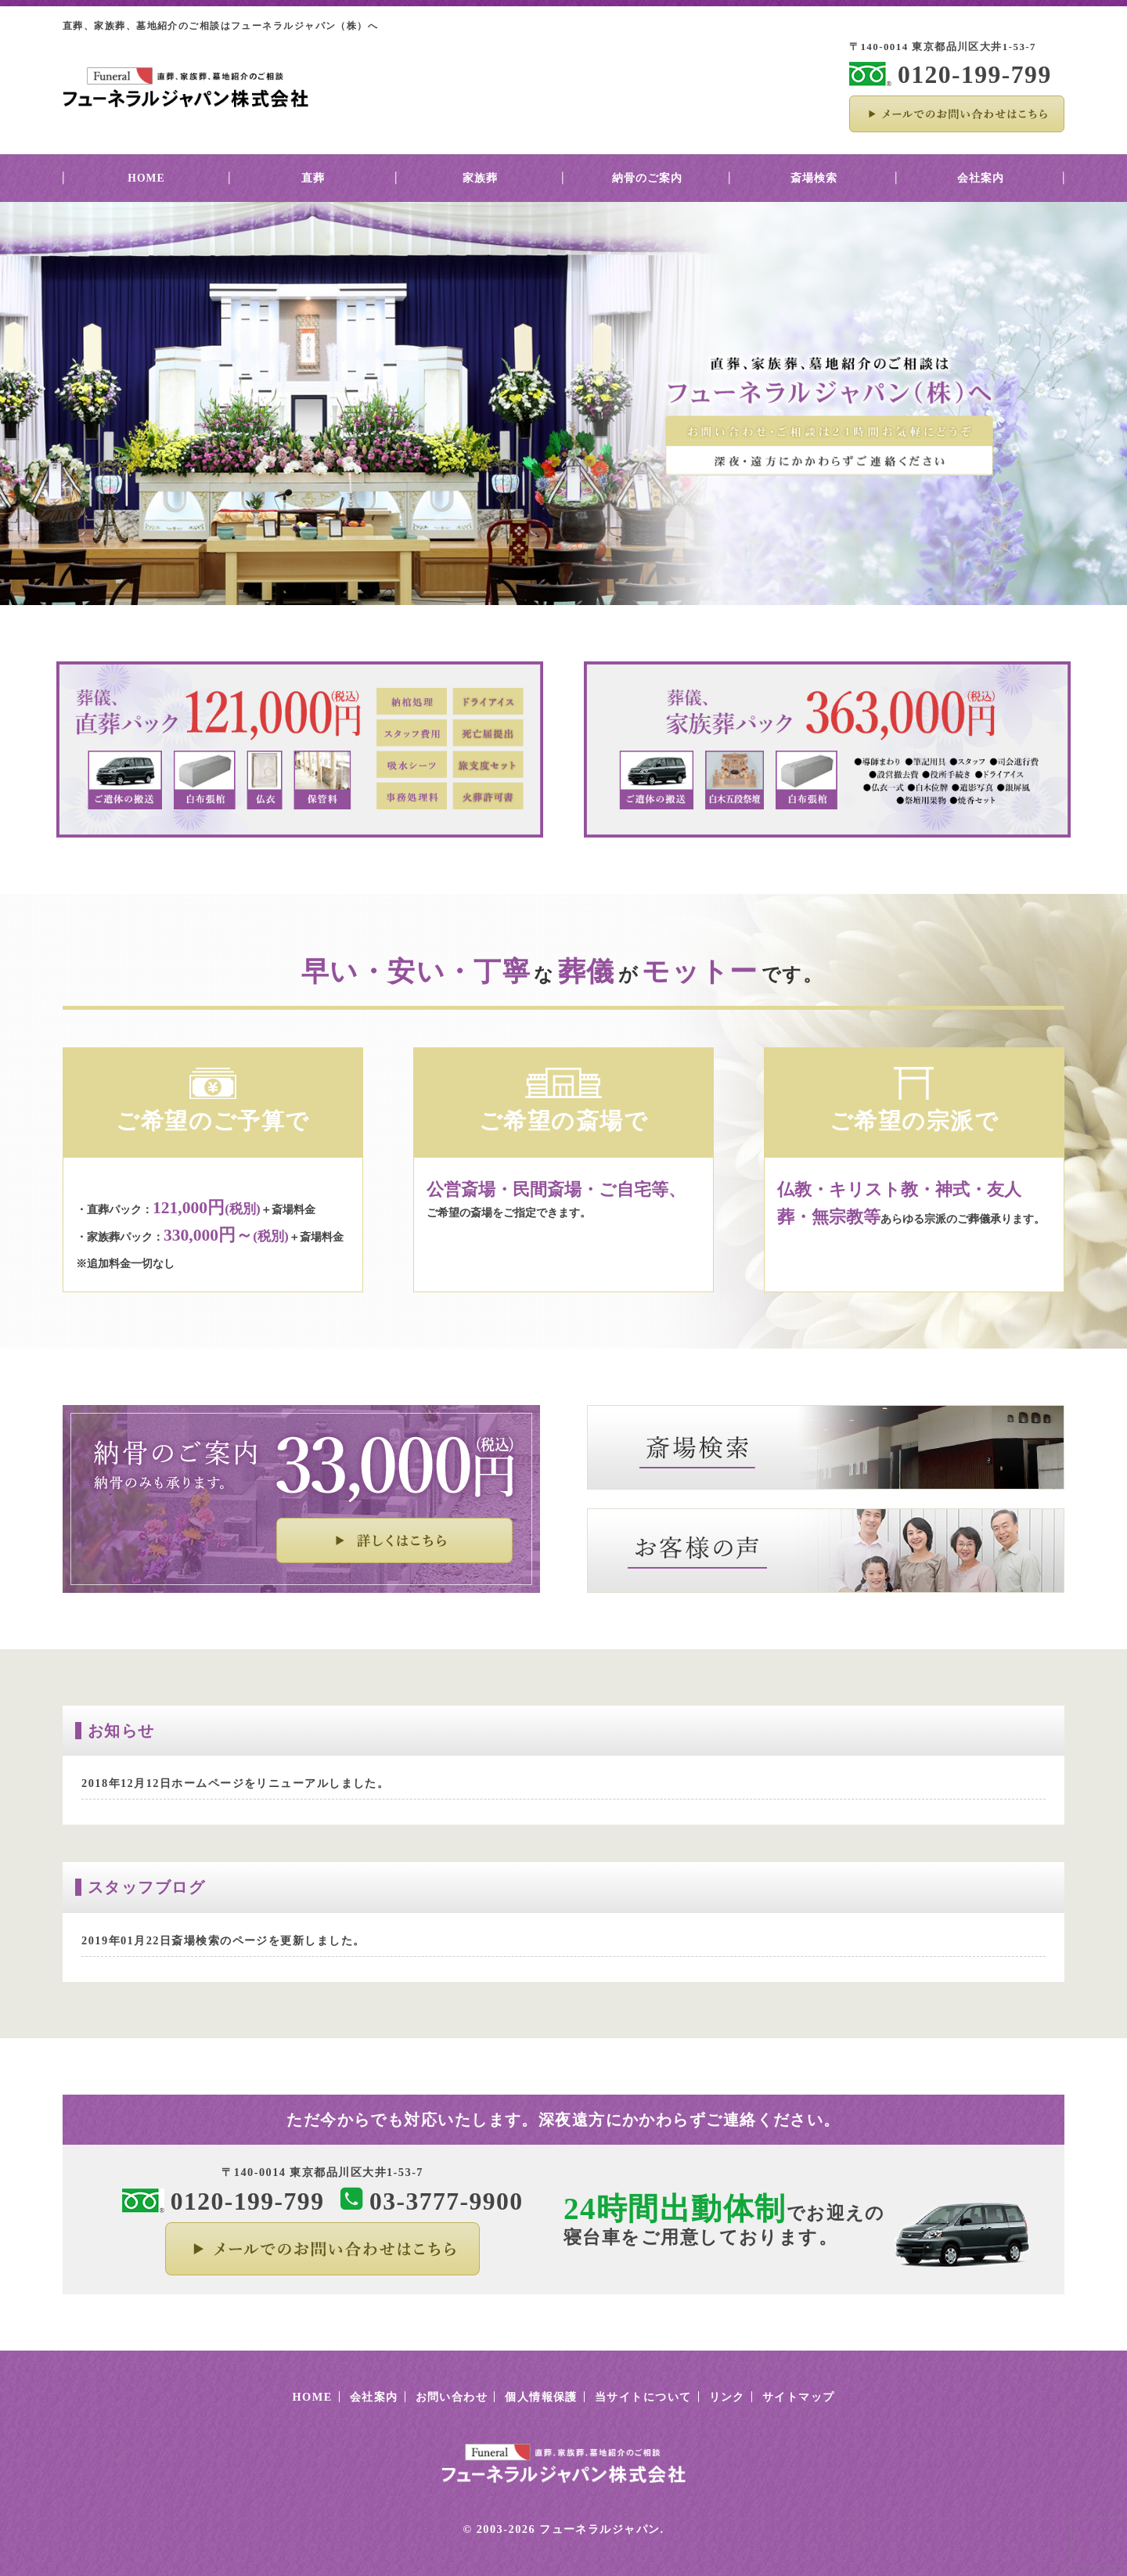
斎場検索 (813, 178)
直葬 (313, 178)
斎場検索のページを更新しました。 (268, 1940)
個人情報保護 (541, 2396)
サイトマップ (798, 2396)
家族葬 (480, 178)
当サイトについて (643, 2396)
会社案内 (980, 178)
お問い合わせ (452, 2396)
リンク (727, 2396)
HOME (146, 178)
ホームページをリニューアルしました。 (280, 1783)
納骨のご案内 (647, 178)
